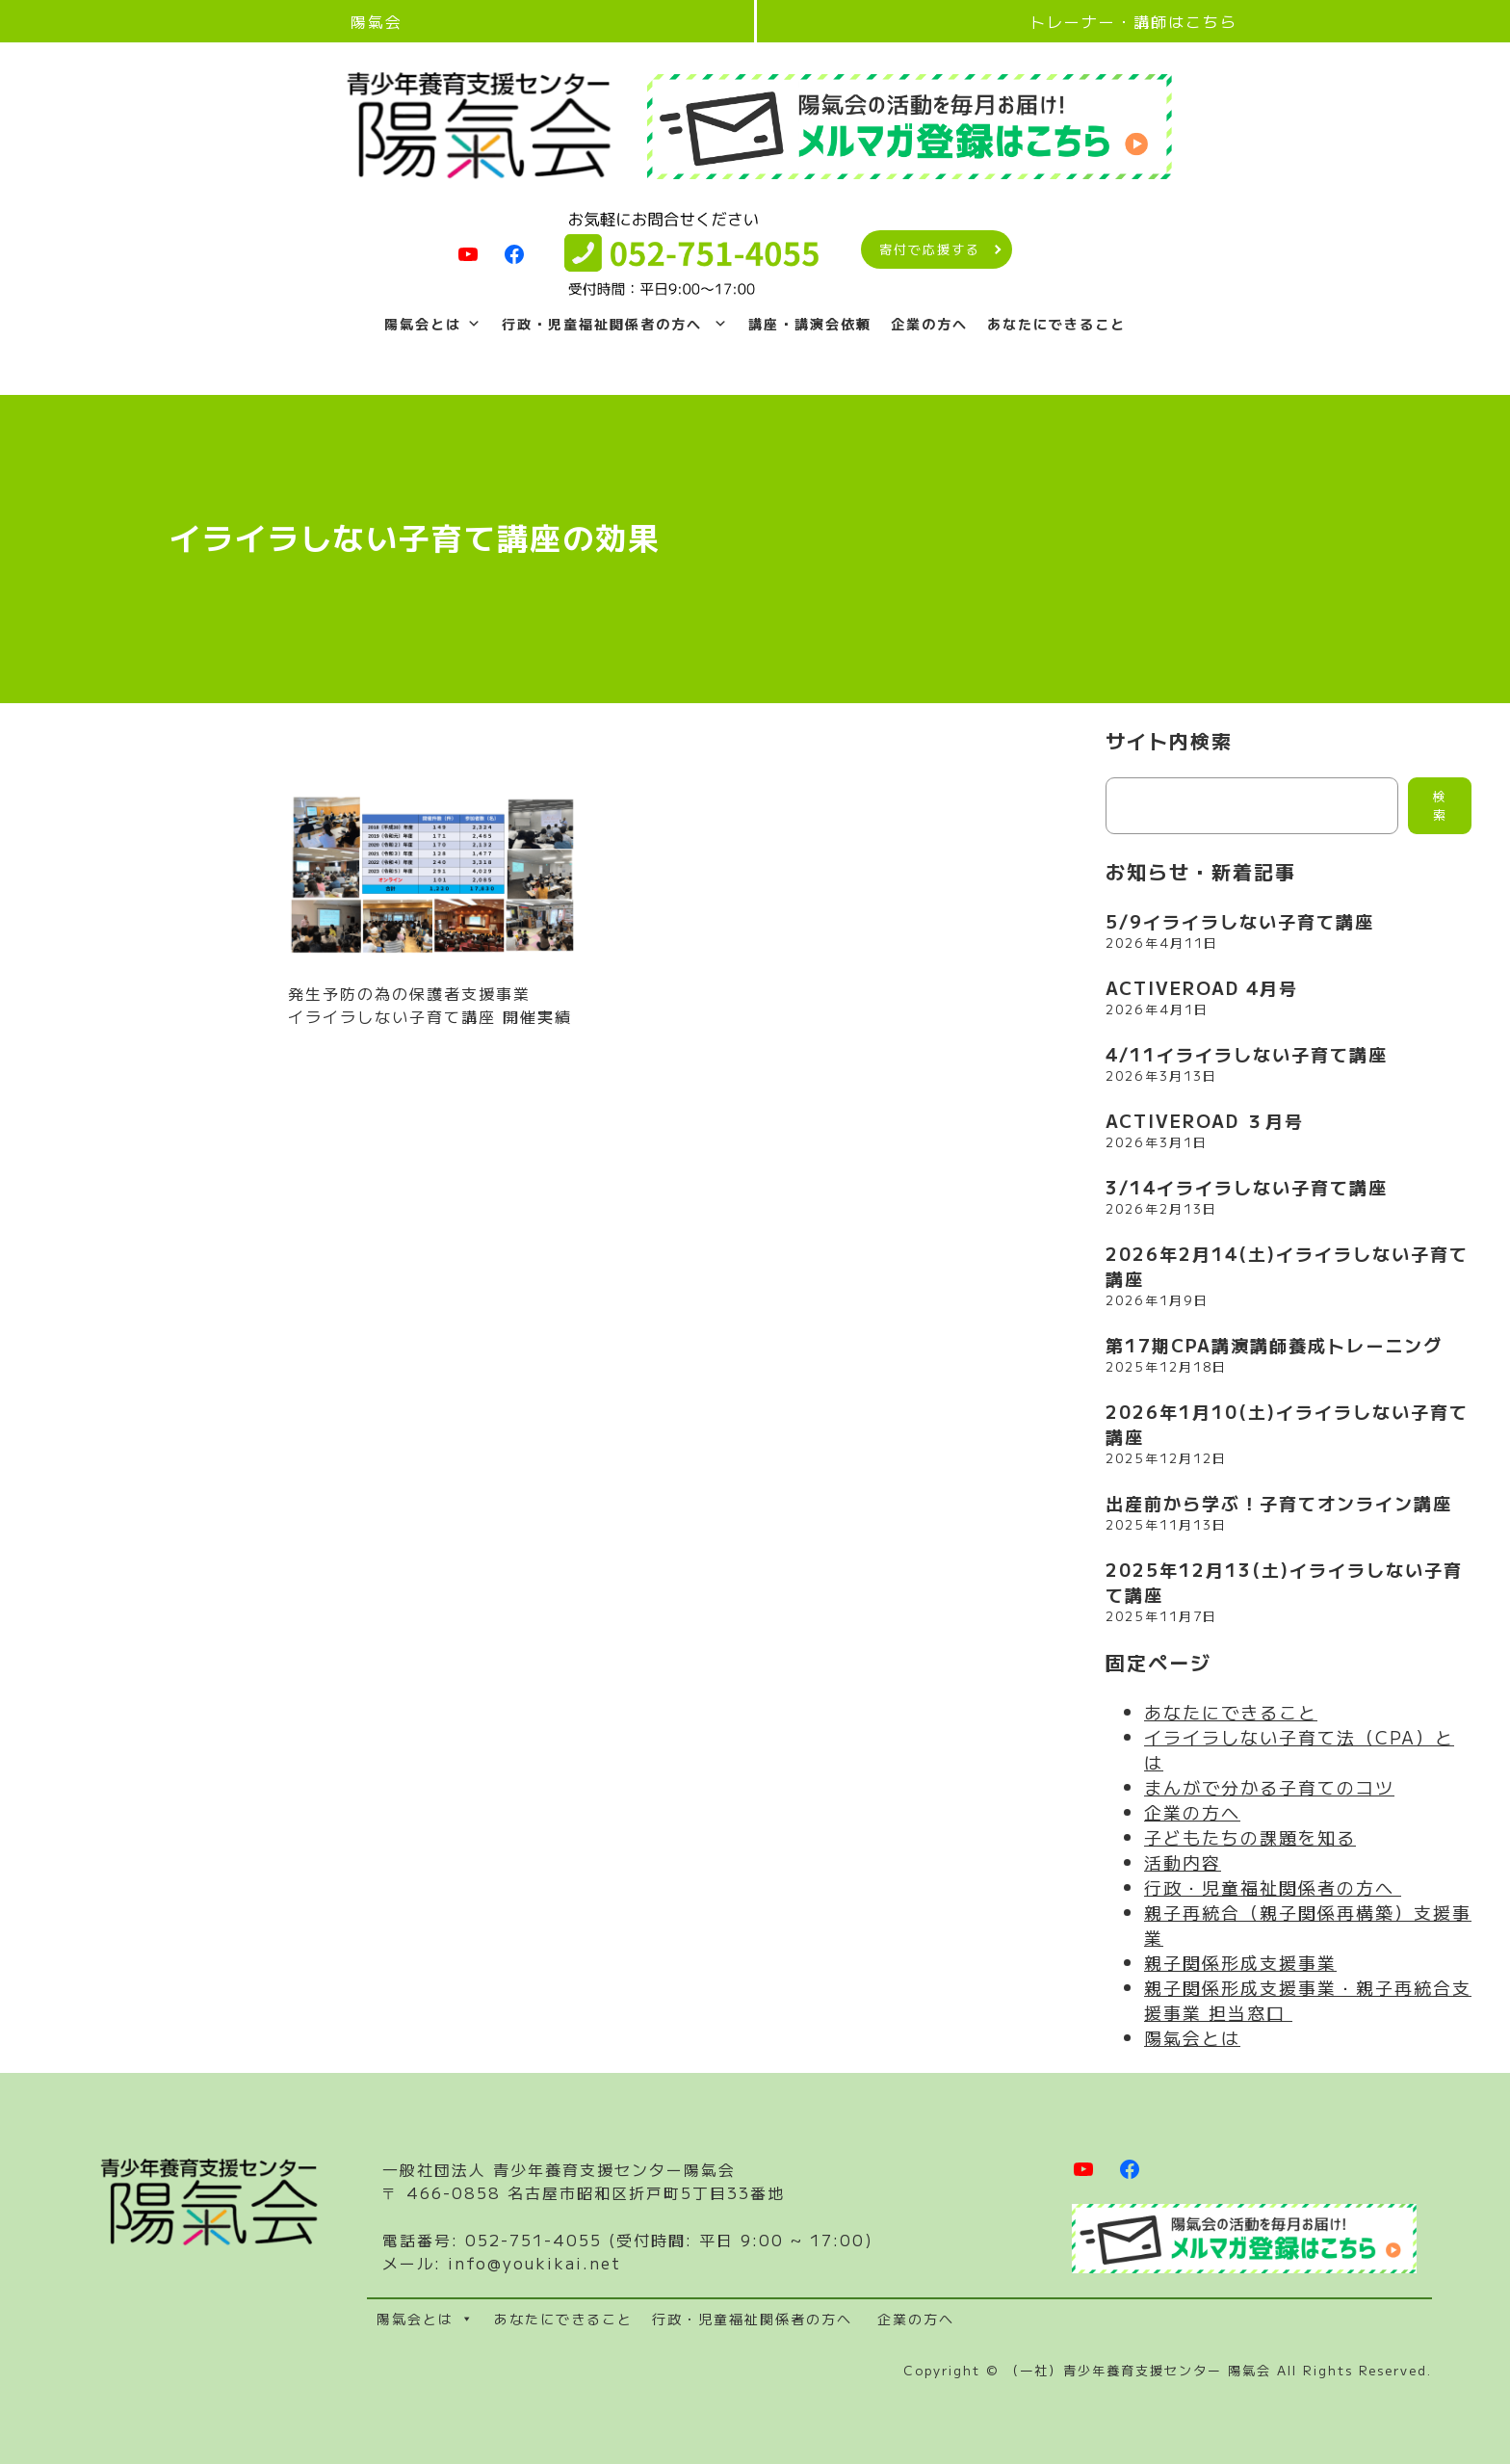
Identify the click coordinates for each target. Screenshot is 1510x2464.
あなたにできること (1056, 323)
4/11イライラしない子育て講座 (1247, 1053)
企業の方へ (929, 323)
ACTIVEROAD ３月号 (1205, 1120)
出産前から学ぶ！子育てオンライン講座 (1279, 1502)
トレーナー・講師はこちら (1133, 21)
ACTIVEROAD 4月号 (1202, 987)
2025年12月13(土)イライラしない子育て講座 (1284, 1582)
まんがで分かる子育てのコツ (1269, 1786)
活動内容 (1182, 1861)
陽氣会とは (433, 323)
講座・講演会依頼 (810, 323)
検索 (1440, 806)
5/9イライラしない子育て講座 (1240, 920)
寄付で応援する (929, 250)
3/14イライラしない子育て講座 (1247, 1186)
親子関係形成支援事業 (1240, 1962)
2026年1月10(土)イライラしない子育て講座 (1287, 1424)
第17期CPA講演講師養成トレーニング (1274, 1344)
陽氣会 (377, 21)
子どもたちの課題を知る (1250, 1836)
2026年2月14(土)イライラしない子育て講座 (1287, 1266)
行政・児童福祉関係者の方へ (615, 323)
